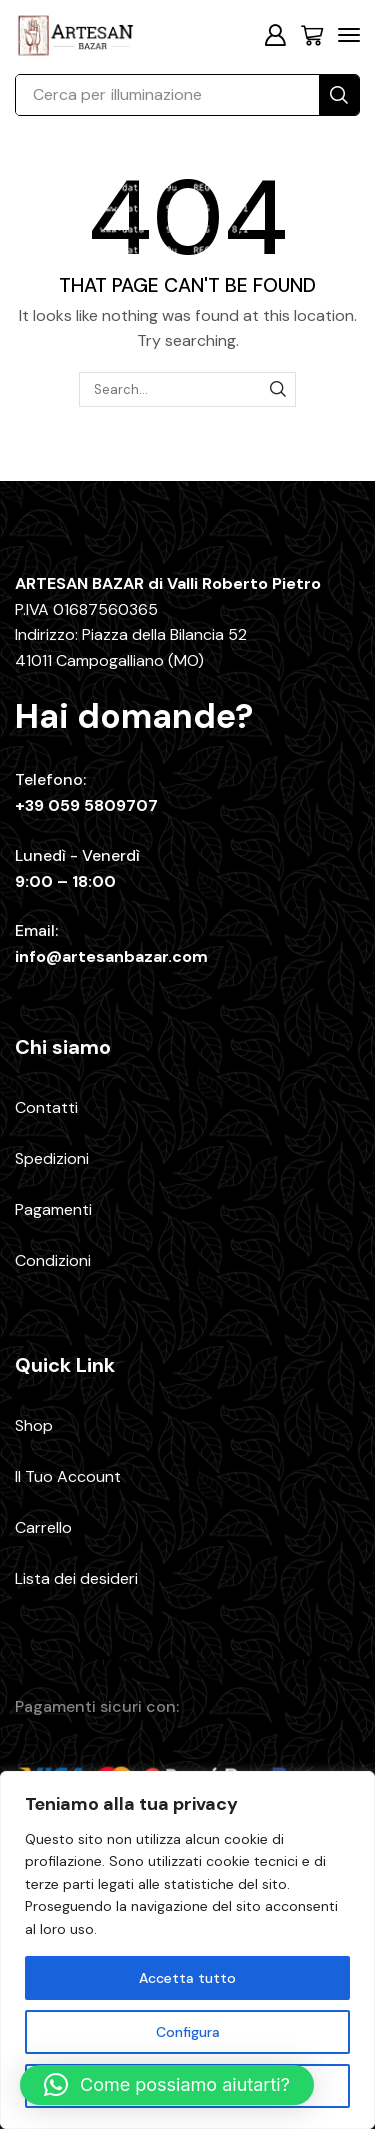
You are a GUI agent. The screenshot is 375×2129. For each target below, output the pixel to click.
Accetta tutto (187, 1978)
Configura (188, 2032)
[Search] (339, 95)
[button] (275, 35)
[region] (187, 1950)
